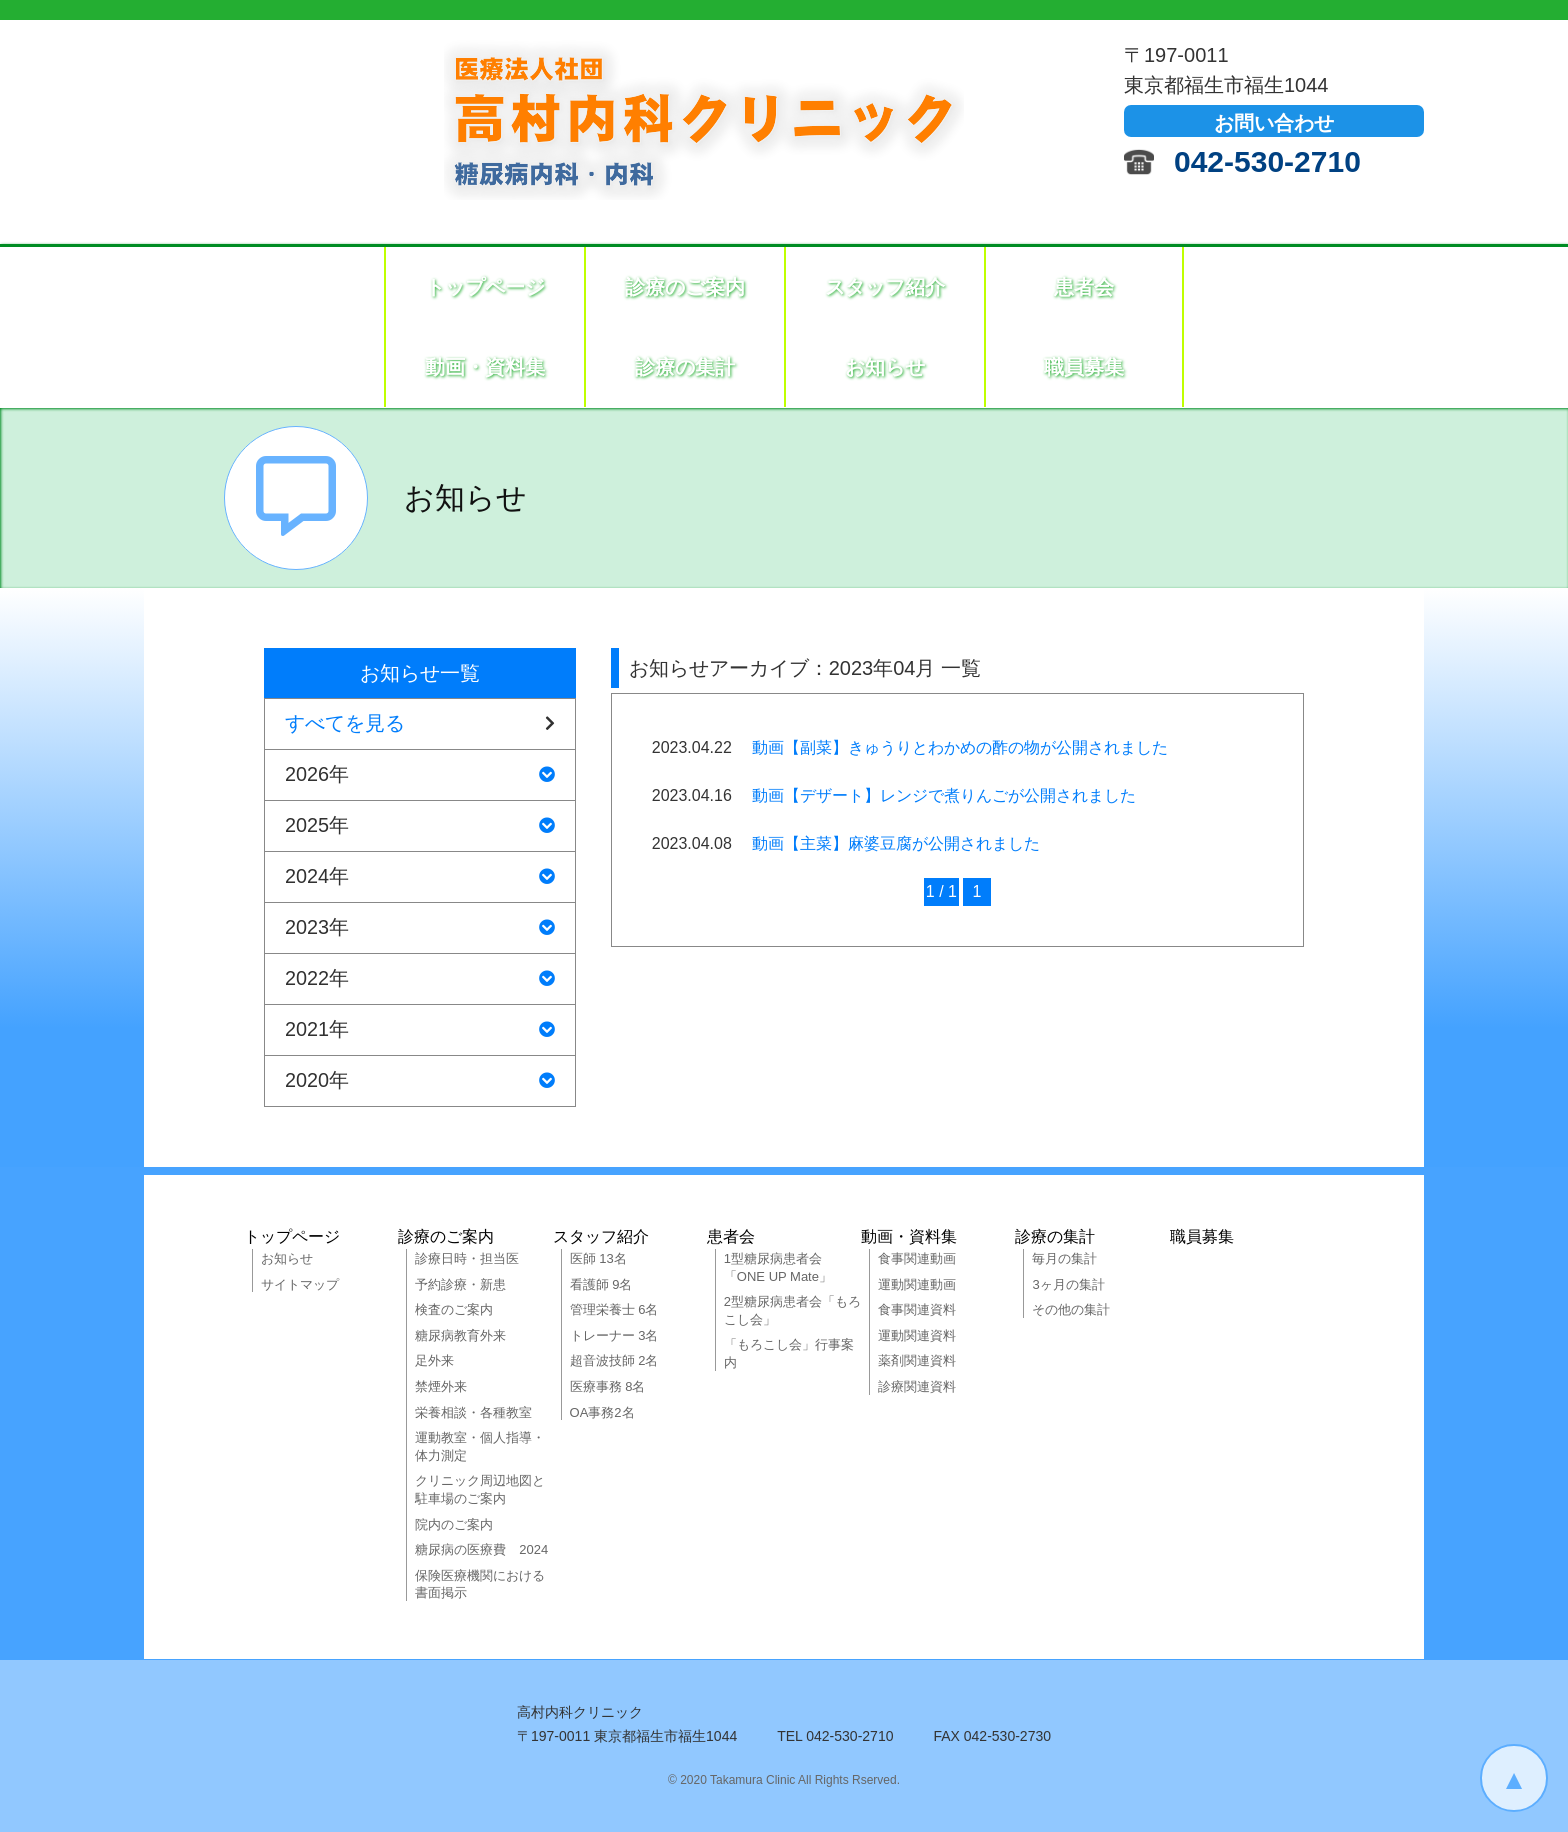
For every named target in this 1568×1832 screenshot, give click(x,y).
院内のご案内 (454, 1524)
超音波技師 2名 (614, 1360)
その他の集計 (1071, 1309)
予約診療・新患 (460, 1284)
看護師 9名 (601, 1284)
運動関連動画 (917, 1284)
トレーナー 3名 (614, 1335)
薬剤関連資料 (917, 1360)
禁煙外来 (441, 1386)
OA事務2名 (602, 1412)
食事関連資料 (917, 1309)
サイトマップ (300, 1284)
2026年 (420, 775)
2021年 (420, 1030)
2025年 (420, 826)
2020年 (420, 1081)
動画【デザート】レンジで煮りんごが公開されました (944, 795)
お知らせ (885, 367)
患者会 (1084, 287)
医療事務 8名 (608, 1386)
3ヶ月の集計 (1068, 1284)
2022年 (420, 979)
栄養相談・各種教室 (473, 1412)
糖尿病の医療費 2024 (481, 1549)
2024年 (420, 877)
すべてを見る (420, 724)
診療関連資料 (917, 1386)
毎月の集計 (1064, 1258)
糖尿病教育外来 (460, 1335)
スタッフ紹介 (885, 287)
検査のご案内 (454, 1309)
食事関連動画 (917, 1258)
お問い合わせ (1274, 123)
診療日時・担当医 (467, 1258)
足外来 (434, 1360)
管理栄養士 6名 (614, 1309)
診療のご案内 (685, 287)
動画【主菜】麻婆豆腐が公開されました (896, 843)
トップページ (485, 287)
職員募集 (1084, 367)
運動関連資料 (917, 1335)
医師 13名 (598, 1258)
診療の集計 (685, 367)
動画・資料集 (485, 367)
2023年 (420, 928)
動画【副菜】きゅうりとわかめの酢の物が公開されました (960, 747)
